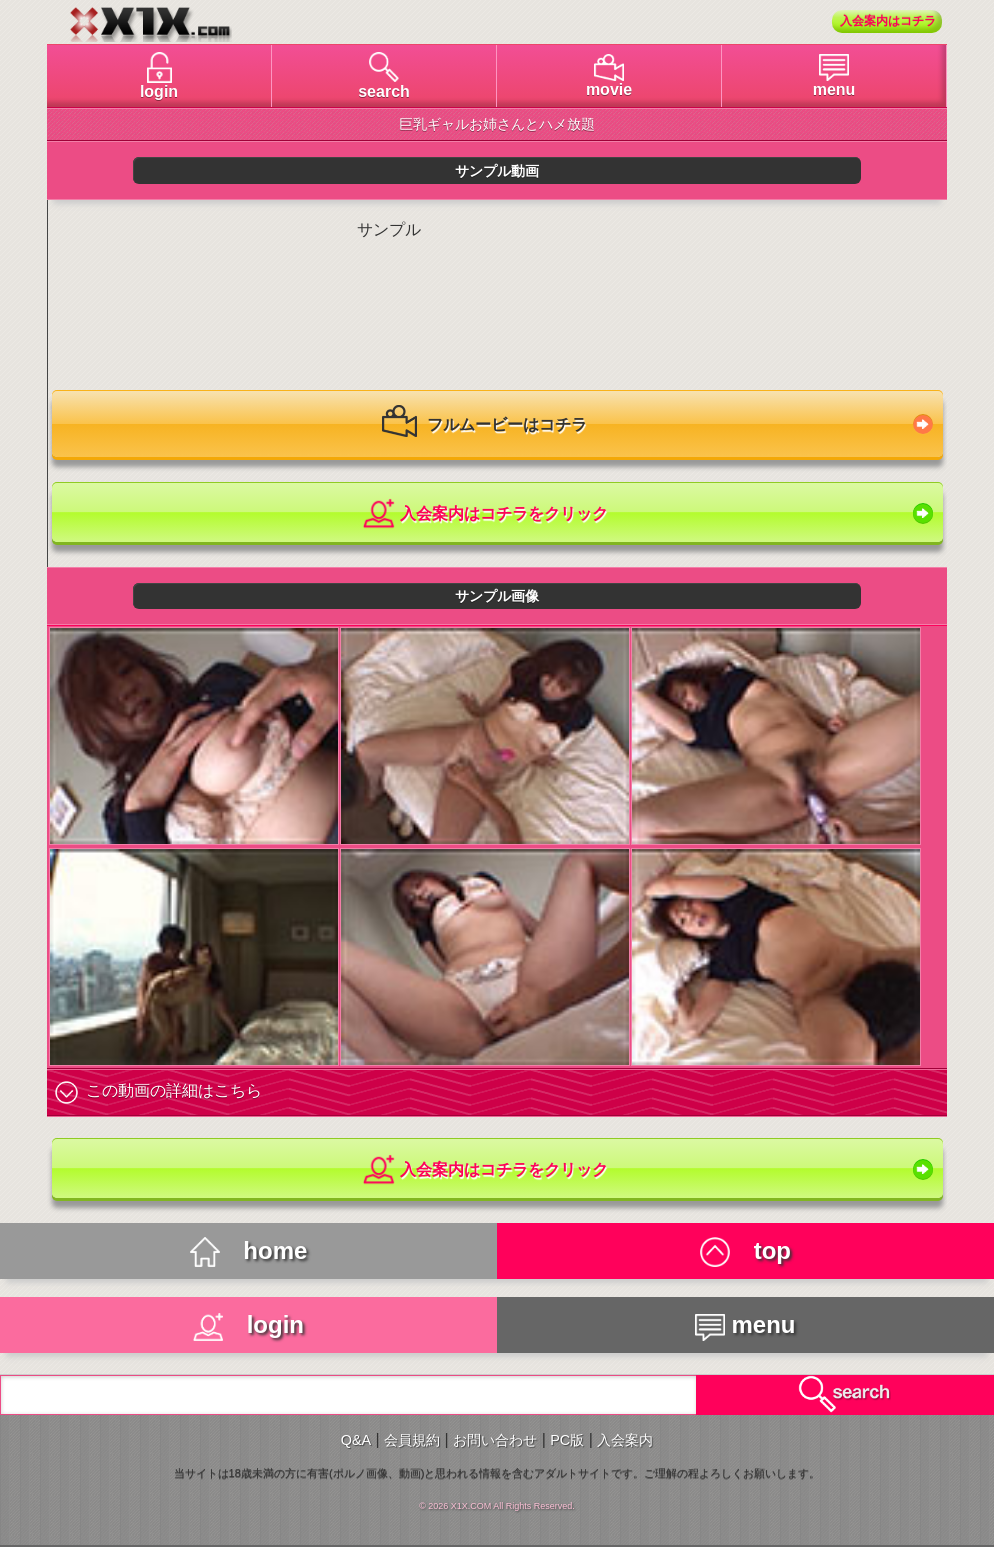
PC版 (567, 1440)
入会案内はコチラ (888, 21)
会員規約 (412, 1440)
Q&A (356, 1440)
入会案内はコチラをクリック (484, 514)
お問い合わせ (495, 1440)
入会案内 (625, 1440)
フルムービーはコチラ (484, 426)
